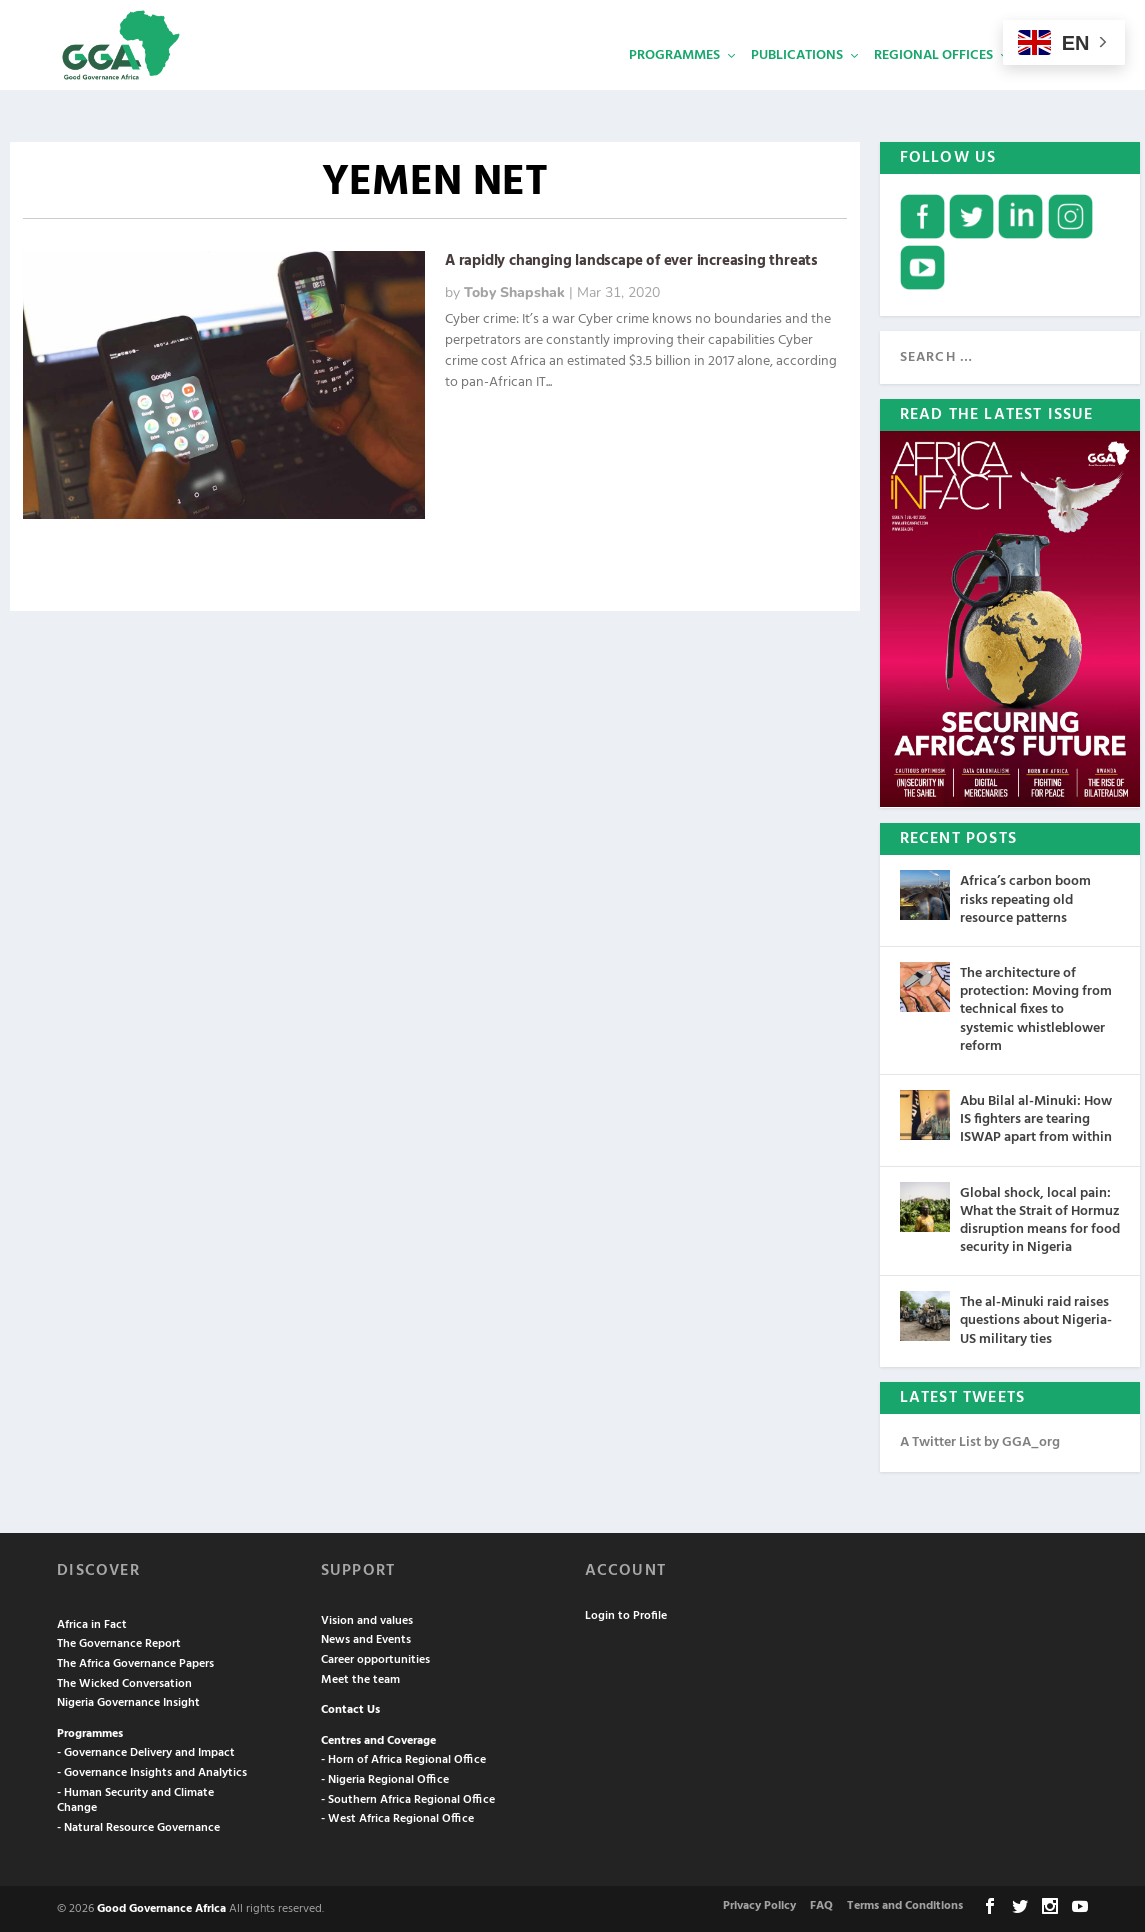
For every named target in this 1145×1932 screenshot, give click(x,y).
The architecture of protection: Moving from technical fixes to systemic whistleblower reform (1036, 1008)
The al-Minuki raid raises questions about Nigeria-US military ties (1036, 1318)
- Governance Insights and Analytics (152, 1771)
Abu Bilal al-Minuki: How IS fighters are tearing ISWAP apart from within (1036, 1117)
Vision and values (367, 1619)
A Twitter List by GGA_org (980, 1440)
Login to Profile (626, 1614)
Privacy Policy (759, 1904)
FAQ (821, 1904)
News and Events (366, 1638)
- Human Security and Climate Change (135, 1799)
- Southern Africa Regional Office (408, 1798)
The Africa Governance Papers (135, 1662)
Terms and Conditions (905, 1904)
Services (1053, 85)
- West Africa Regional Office (397, 1817)
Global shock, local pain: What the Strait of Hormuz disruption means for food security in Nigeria (1040, 1219)
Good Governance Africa (161, 1907)
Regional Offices (933, 85)
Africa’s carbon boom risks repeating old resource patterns (1025, 897)
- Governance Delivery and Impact (146, 1751)
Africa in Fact (92, 1623)
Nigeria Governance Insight (128, 1701)
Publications (797, 85)
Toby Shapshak (514, 290)
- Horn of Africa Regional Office (403, 1758)
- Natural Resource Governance (138, 1826)
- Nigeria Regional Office (385, 1778)
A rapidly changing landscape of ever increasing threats (631, 259)
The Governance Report (119, 1642)
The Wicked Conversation (124, 1682)
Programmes (674, 85)
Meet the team (360, 1678)
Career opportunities (375, 1658)
